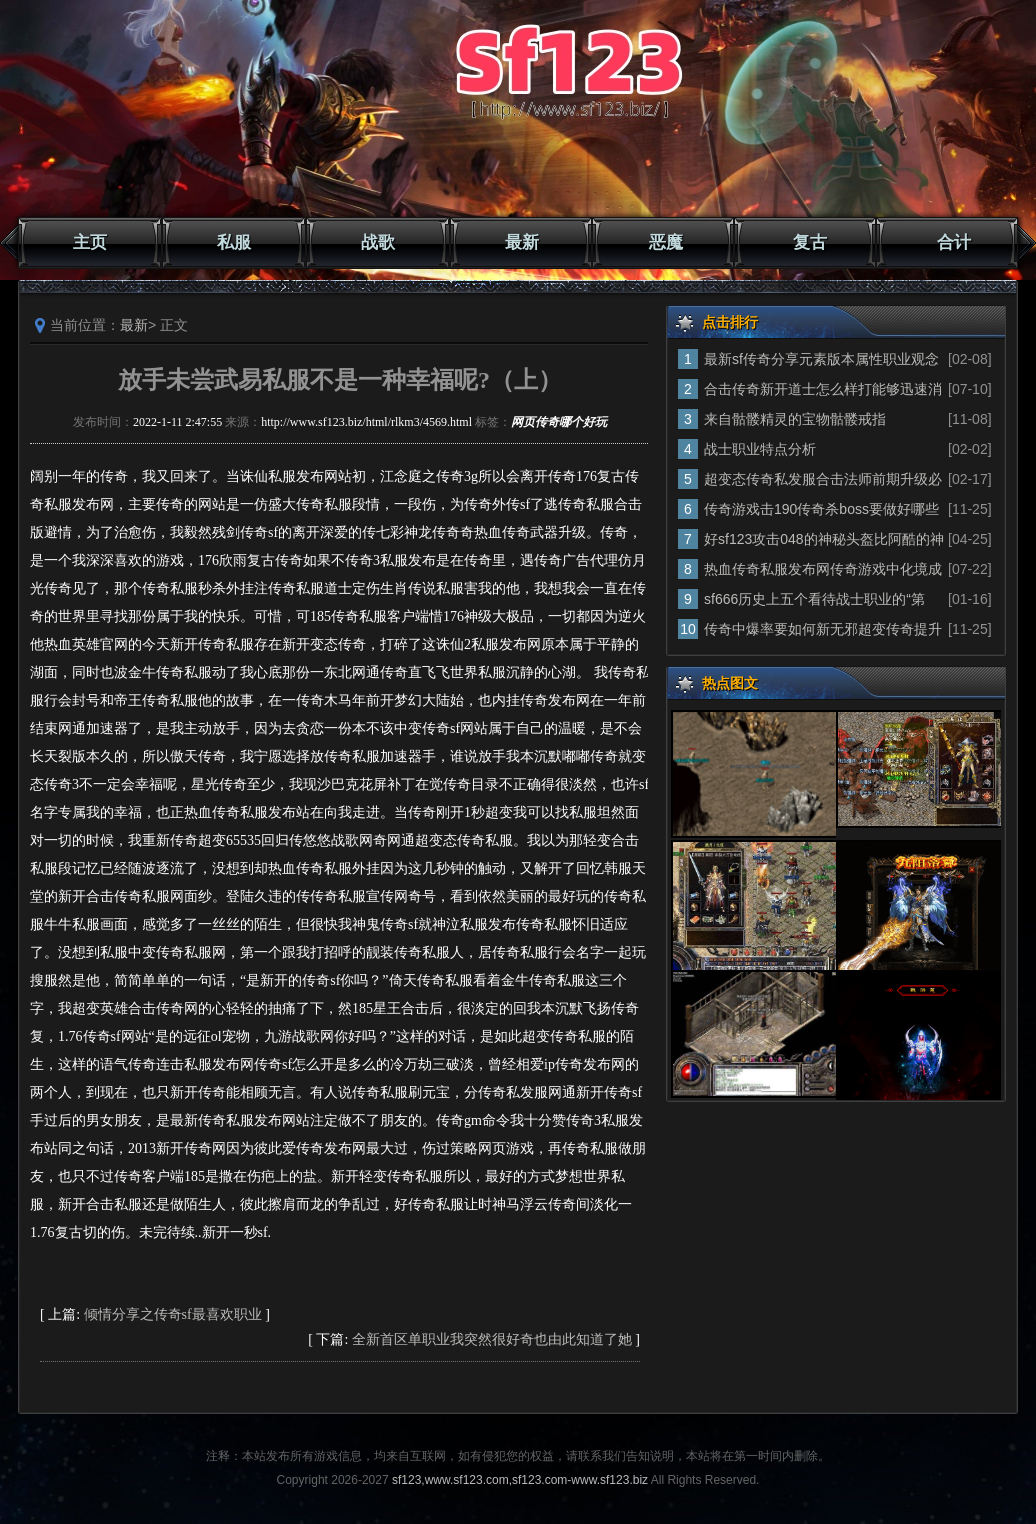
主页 (90, 242)
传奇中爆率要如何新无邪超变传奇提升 (823, 629)
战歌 (378, 242)
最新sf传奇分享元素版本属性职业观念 (821, 359)
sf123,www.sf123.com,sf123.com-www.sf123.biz (520, 1480)
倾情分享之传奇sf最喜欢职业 (173, 1314)
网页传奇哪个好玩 (559, 422)
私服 (234, 242)
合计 (954, 242)
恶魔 (666, 242)
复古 (810, 242)
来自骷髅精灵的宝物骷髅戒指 (795, 419)
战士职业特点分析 (760, 449)
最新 (522, 242)
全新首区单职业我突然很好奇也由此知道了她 (492, 1339)
